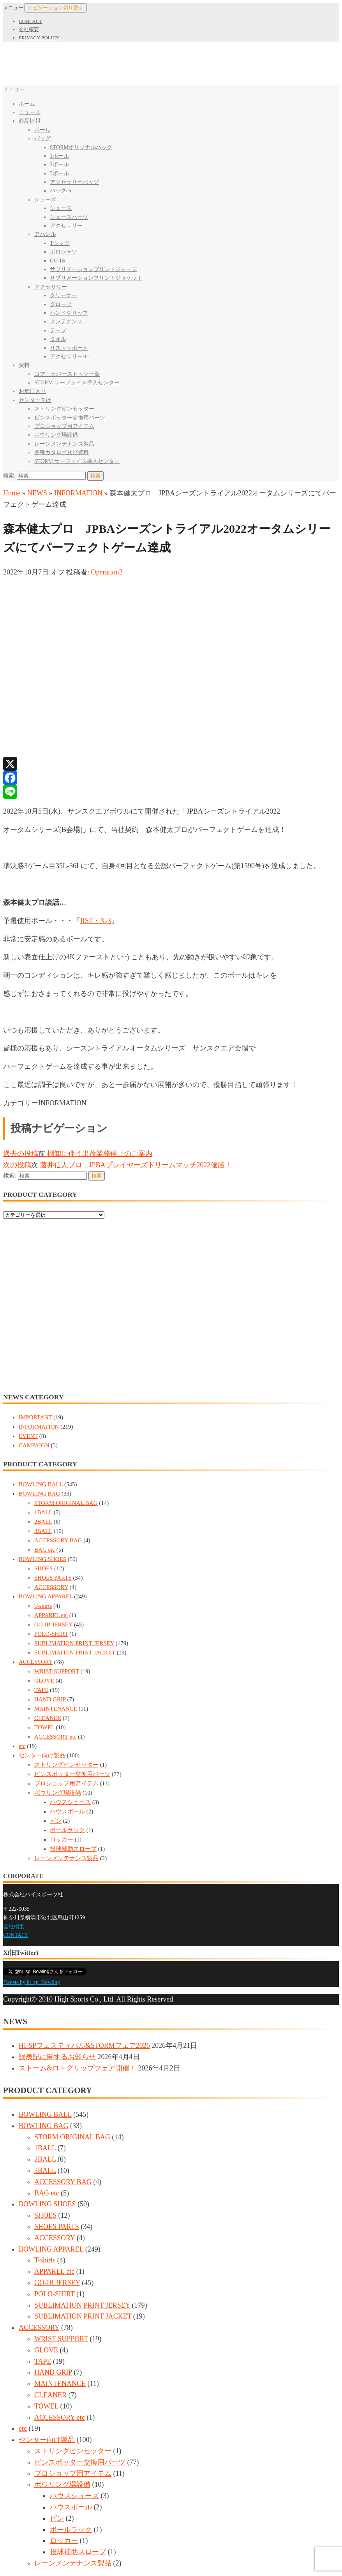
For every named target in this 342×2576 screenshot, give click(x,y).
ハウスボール (67, 1811)
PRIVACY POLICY (39, 38)
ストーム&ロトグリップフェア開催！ (77, 2068)
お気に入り (32, 391)
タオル (58, 339)
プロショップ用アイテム (64, 426)
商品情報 (30, 121)
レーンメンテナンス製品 (64, 444)
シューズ (45, 200)
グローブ (61, 304)
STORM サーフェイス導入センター (77, 383)
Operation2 (107, 572)
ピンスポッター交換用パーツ (69, 418)
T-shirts (43, 1606)
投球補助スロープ (73, 1849)
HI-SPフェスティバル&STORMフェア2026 (84, 2045)
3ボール (59, 173)
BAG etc (44, 1550)
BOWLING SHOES (42, 1559)
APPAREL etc (51, 1615)
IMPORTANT (35, 1417)
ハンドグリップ (69, 313)
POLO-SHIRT (51, 1634)
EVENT (28, 1436)
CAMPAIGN (34, 1445)
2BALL (43, 1522)
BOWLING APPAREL (46, 1596)
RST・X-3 (95, 921)
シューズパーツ (69, 217)
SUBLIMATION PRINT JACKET (74, 1652)
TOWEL (44, 1727)
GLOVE (44, 1680)
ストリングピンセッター (64, 409)
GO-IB (57, 261)
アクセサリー (66, 226)
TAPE (41, 1690)
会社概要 (29, 29)
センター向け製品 (42, 1755)
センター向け (35, 400)
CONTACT (30, 21)
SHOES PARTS (53, 1578)
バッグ (42, 138)
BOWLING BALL (41, 1484)
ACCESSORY (51, 1587)
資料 (24, 365)
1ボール (59, 156)
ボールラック (67, 1830)
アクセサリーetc (69, 356)
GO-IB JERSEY (53, 1624)
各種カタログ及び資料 (61, 452)
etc (22, 1746)
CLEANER (47, 1718)
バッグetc (61, 191)
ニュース (30, 112)
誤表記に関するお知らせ (57, 2057)
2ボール (59, 164)
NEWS (37, 493)
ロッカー (61, 1839)
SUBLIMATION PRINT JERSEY (74, 1643)
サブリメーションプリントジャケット (96, 278)
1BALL (43, 1512)
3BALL (43, 1531)
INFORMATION (78, 493)
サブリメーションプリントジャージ (93, 269)
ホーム (27, 104)
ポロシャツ (63, 252)
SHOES (43, 1568)
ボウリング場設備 (56, 435)
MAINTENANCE (55, 1709)
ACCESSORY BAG (58, 1540)
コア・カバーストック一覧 (67, 374)
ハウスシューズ (70, 1802)
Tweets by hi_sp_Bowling (31, 1982)
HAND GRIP (50, 1699)
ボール (42, 130)
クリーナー (63, 295)
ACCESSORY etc (55, 1737)
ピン (56, 1821)
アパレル (45, 234)
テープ (58, 330)
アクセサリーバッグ (74, 182)
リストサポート (69, 348)
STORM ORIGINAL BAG (66, 1503)
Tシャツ (60, 243)
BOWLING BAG (39, 1494)
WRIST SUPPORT (56, 1671)
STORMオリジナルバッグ (81, 147)
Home (11, 493)
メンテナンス (66, 321)
